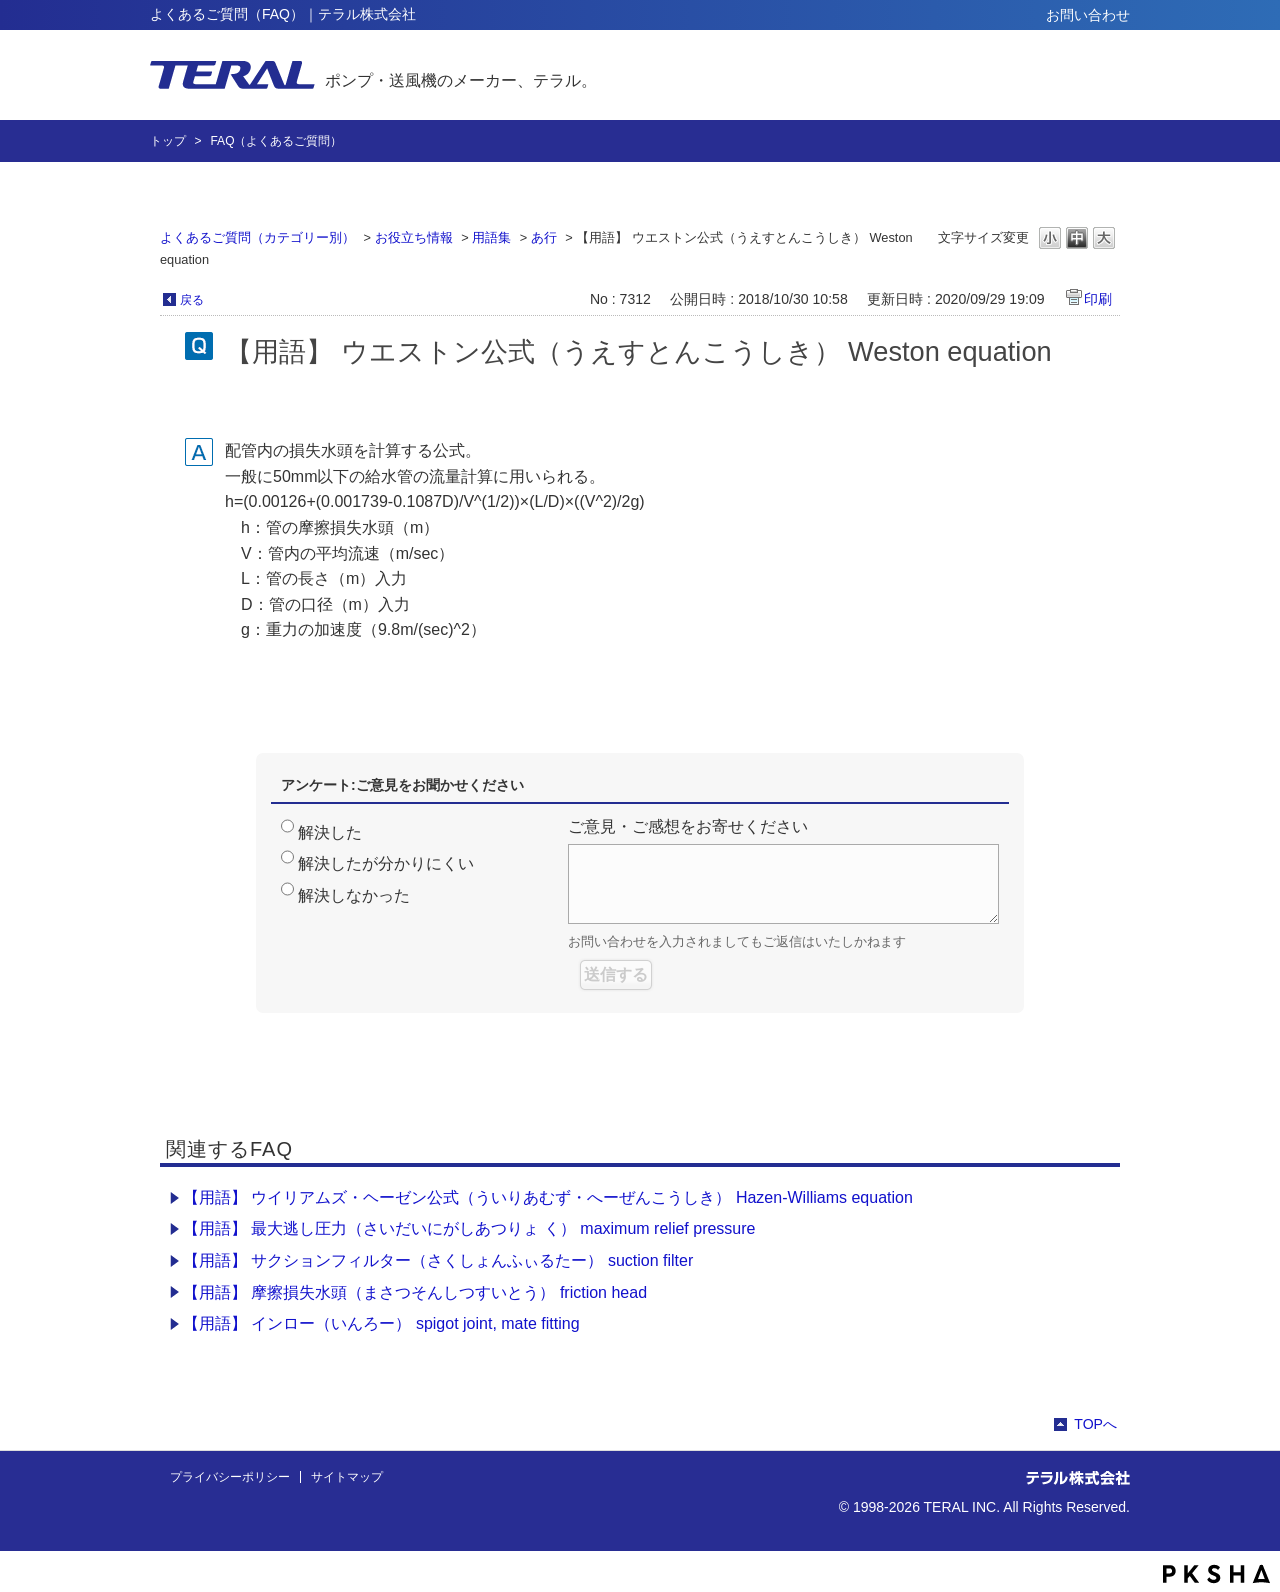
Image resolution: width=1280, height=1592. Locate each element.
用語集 (491, 237)
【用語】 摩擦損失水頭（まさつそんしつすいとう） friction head (415, 1292)
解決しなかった (354, 895)
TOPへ (1095, 1424)
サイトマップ (347, 1477)
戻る (192, 300)
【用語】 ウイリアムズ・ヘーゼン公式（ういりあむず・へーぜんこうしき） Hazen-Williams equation (548, 1197)
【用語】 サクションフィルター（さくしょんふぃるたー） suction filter (438, 1260)
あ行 (544, 237)
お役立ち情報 (414, 237)
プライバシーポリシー (230, 1477)
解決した (330, 832)
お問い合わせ (1088, 15)
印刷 (1098, 299)
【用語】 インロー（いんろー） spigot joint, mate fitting (381, 1323)
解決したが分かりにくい (386, 863)
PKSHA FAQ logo (1216, 1574)
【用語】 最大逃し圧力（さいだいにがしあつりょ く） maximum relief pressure (469, 1228)
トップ (168, 141)
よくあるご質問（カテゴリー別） (257, 237)
